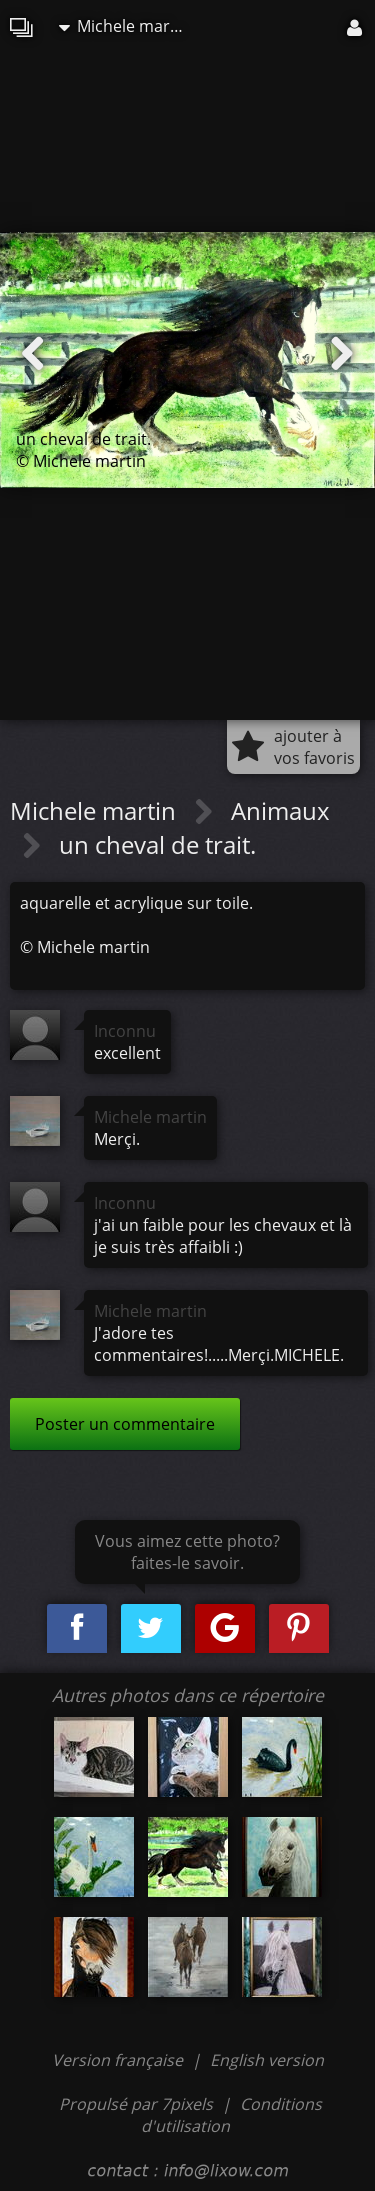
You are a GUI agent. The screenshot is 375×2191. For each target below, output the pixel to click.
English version (267, 2060)
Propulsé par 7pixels (136, 2104)
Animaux (280, 810)
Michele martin (124, 26)
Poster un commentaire (125, 1424)
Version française (119, 2060)
